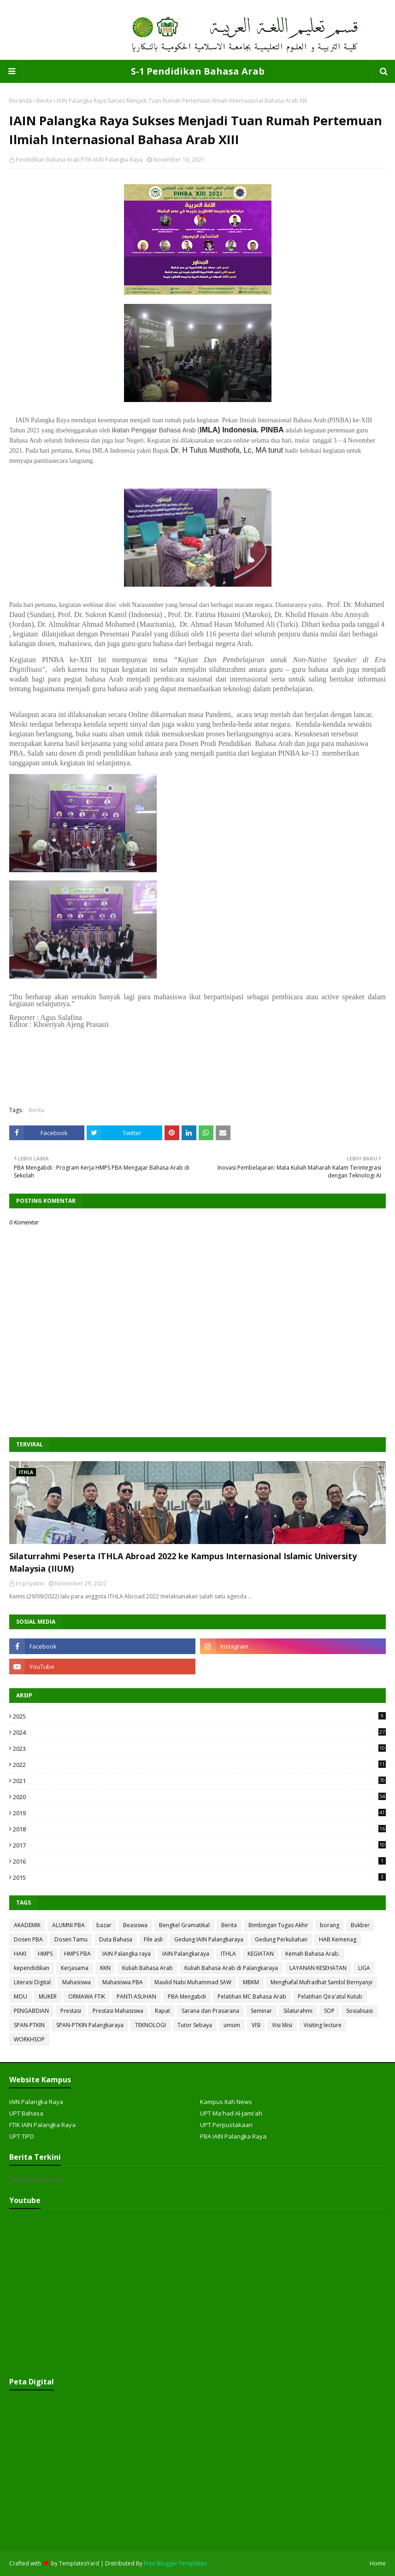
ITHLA (228, 1954)
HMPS (45, 1954)
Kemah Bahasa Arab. (312, 1954)
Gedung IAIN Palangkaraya (208, 1939)
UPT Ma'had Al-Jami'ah (231, 2113)
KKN (105, 1968)
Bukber (360, 1925)
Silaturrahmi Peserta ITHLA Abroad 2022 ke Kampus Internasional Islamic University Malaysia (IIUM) (183, 1562)
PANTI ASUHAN (136, 1996)
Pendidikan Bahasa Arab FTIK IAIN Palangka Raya (79, 159)
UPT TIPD (21, 2136)
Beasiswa (135, 1925)
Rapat (162, 2011)
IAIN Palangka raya (126, 1954)
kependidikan (31, 1968)
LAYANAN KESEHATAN (318, 1968)
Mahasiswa (76, 1982)
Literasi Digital (32, 1982)
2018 (199, 1829)
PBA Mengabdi (187, 1996)
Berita (44, 101)
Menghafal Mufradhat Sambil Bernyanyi (321, 1982)
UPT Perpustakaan (226, 2125)
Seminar (261, 2011)
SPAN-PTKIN (29, 2025)
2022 (199, 1764)
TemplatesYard (79, 2563)
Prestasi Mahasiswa (118, 2011)
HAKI (20, 1954)
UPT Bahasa (26, 2113)
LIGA (364, 1968)
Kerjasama (74, 1968)
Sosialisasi (359, 2011)
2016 (199, 1861)
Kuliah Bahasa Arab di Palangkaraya (231, 1968)
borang (329, 1925)
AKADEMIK (27, 1925)
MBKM (251, 1982)
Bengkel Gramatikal (184, 1925)
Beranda (20, 101)
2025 (199, 1716)
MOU (20, 1996)
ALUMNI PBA (68, 1925)
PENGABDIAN (31, 2011)
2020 (199, 1797)
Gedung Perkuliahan (281, 1939)
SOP (329, 2011)
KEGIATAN (261, 1954)
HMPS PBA (77, 1954)
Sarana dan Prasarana (210, 2011)
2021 (199, 1781)
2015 (199, 1877)
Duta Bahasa (115, 1939)
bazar (104, 1925)
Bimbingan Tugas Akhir (278, 1925)
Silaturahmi (297, 2011)
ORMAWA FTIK (86, 1996)
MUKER (48, 1996)
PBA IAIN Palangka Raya (233, 2136)
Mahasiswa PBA (122, 1982)
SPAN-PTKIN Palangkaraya (90, 2025)
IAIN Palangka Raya (36, 2102)
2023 (199, 1748)
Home (378, 2563)
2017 (199, 1845)
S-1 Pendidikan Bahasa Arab (198, 71)
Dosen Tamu (71, 1939)
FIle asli (153, 1939)
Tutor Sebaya (194, 2025)
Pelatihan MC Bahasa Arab (252, 1996)
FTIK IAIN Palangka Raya (42, 2125)
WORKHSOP (29, 2039)
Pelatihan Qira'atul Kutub (330, 1996)
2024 (199, 1732)
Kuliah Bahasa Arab (147, 1968)
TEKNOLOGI (150, 2025)
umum (232, 2025)
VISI (256, 2025)
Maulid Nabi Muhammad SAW (192, 1982)
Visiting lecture (323, 2025)
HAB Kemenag (337, 1939)
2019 (199, 1813)
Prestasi (70, 2011)
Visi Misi (282, 2025)
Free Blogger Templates (175, 2563)
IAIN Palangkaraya (185, 1954)
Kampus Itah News (226, 2102)
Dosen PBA (28, 1939)
